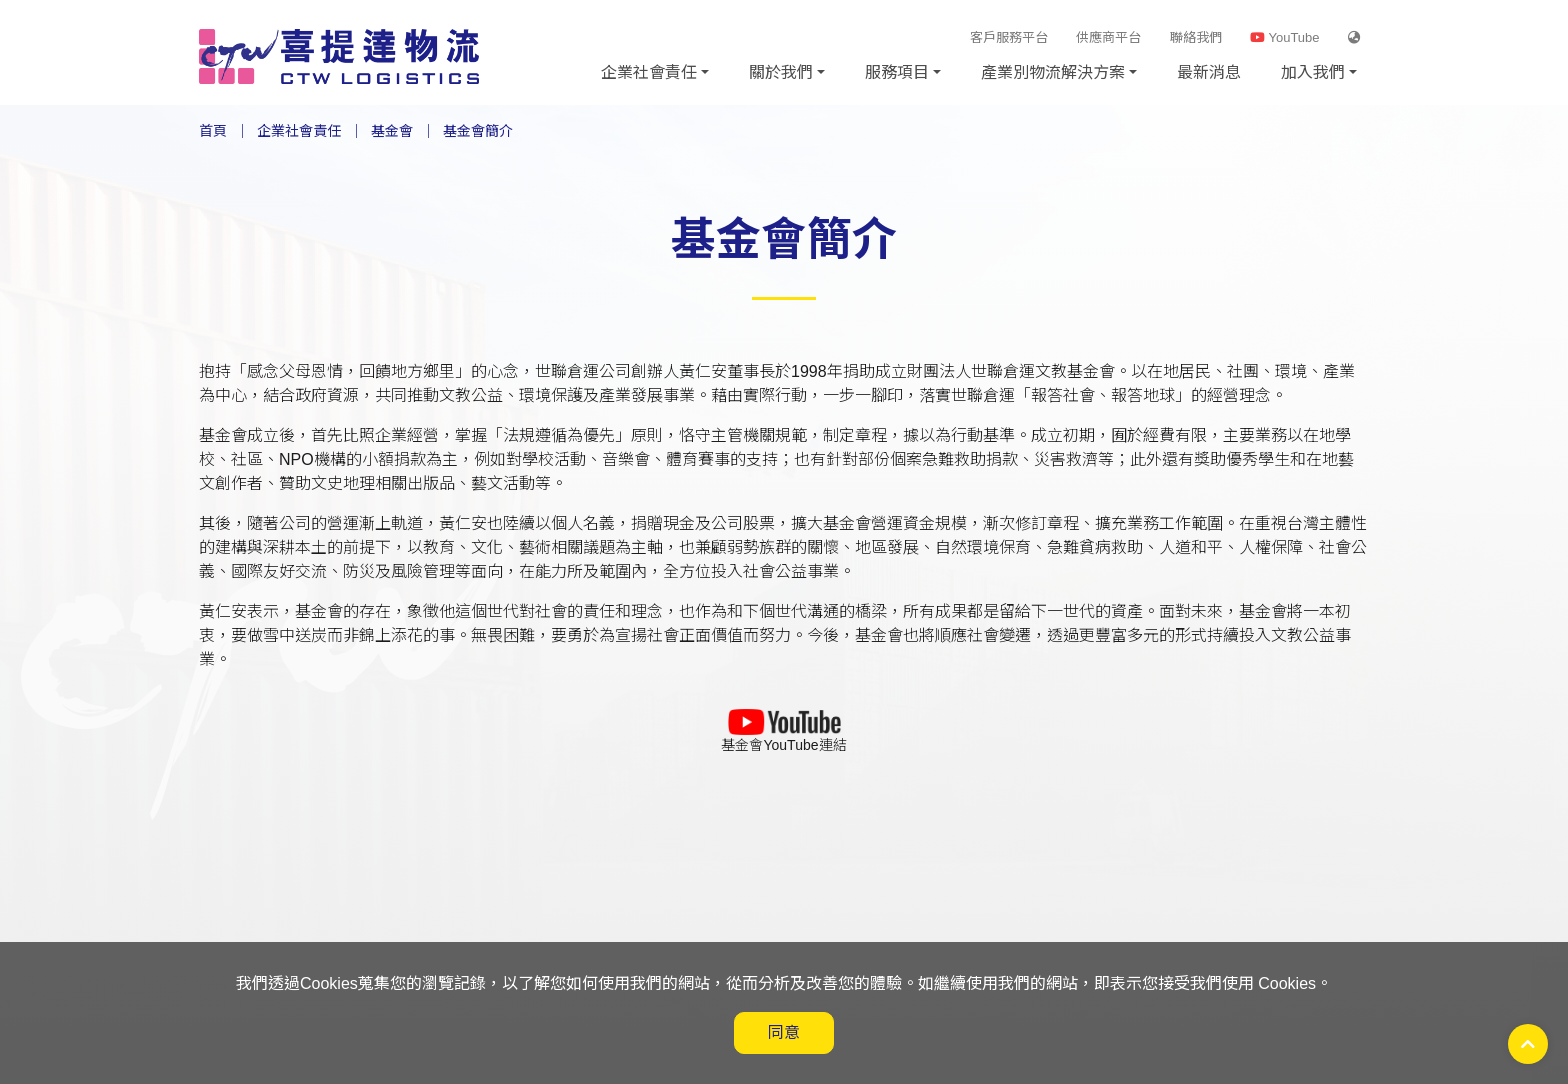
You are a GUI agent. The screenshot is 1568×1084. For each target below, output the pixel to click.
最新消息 (1209, 72)
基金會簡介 (478, 131)
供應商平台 (1108, 37)
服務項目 (897, 72)
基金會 (392, 131)
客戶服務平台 (1009, 37)
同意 (784, 1032)
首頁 (213, 131)
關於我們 (781, 72)
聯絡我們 (1196, 37)
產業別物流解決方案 (1053, 72)
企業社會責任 (649, 72)
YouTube (1284, 37)
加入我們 (1313, 72)
